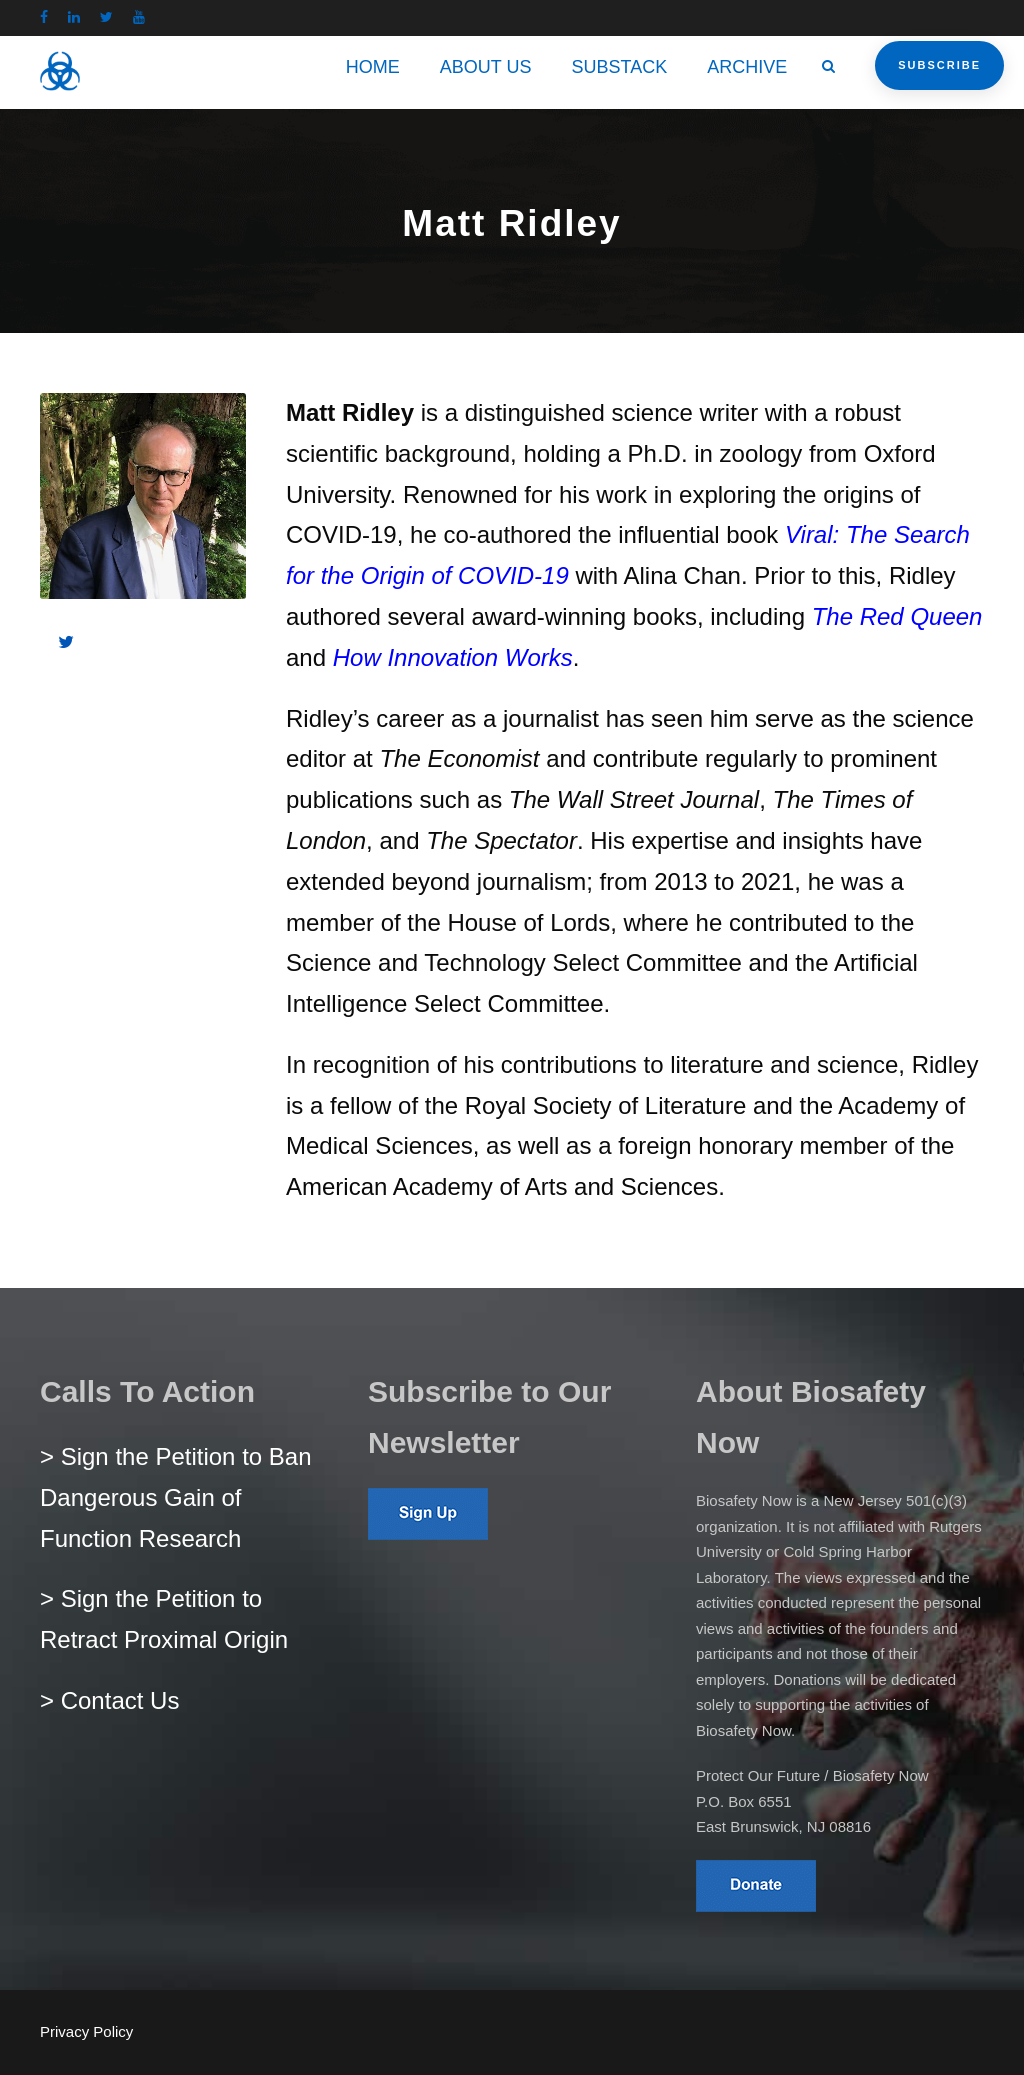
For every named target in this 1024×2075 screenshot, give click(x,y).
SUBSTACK (620, 67)
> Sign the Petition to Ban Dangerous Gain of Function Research (176, 1497)
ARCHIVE (747, 67)
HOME (373, 67)
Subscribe (939, 65)
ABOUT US (486, 67)
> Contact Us (109, 1700)
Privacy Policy (86, 2031)
